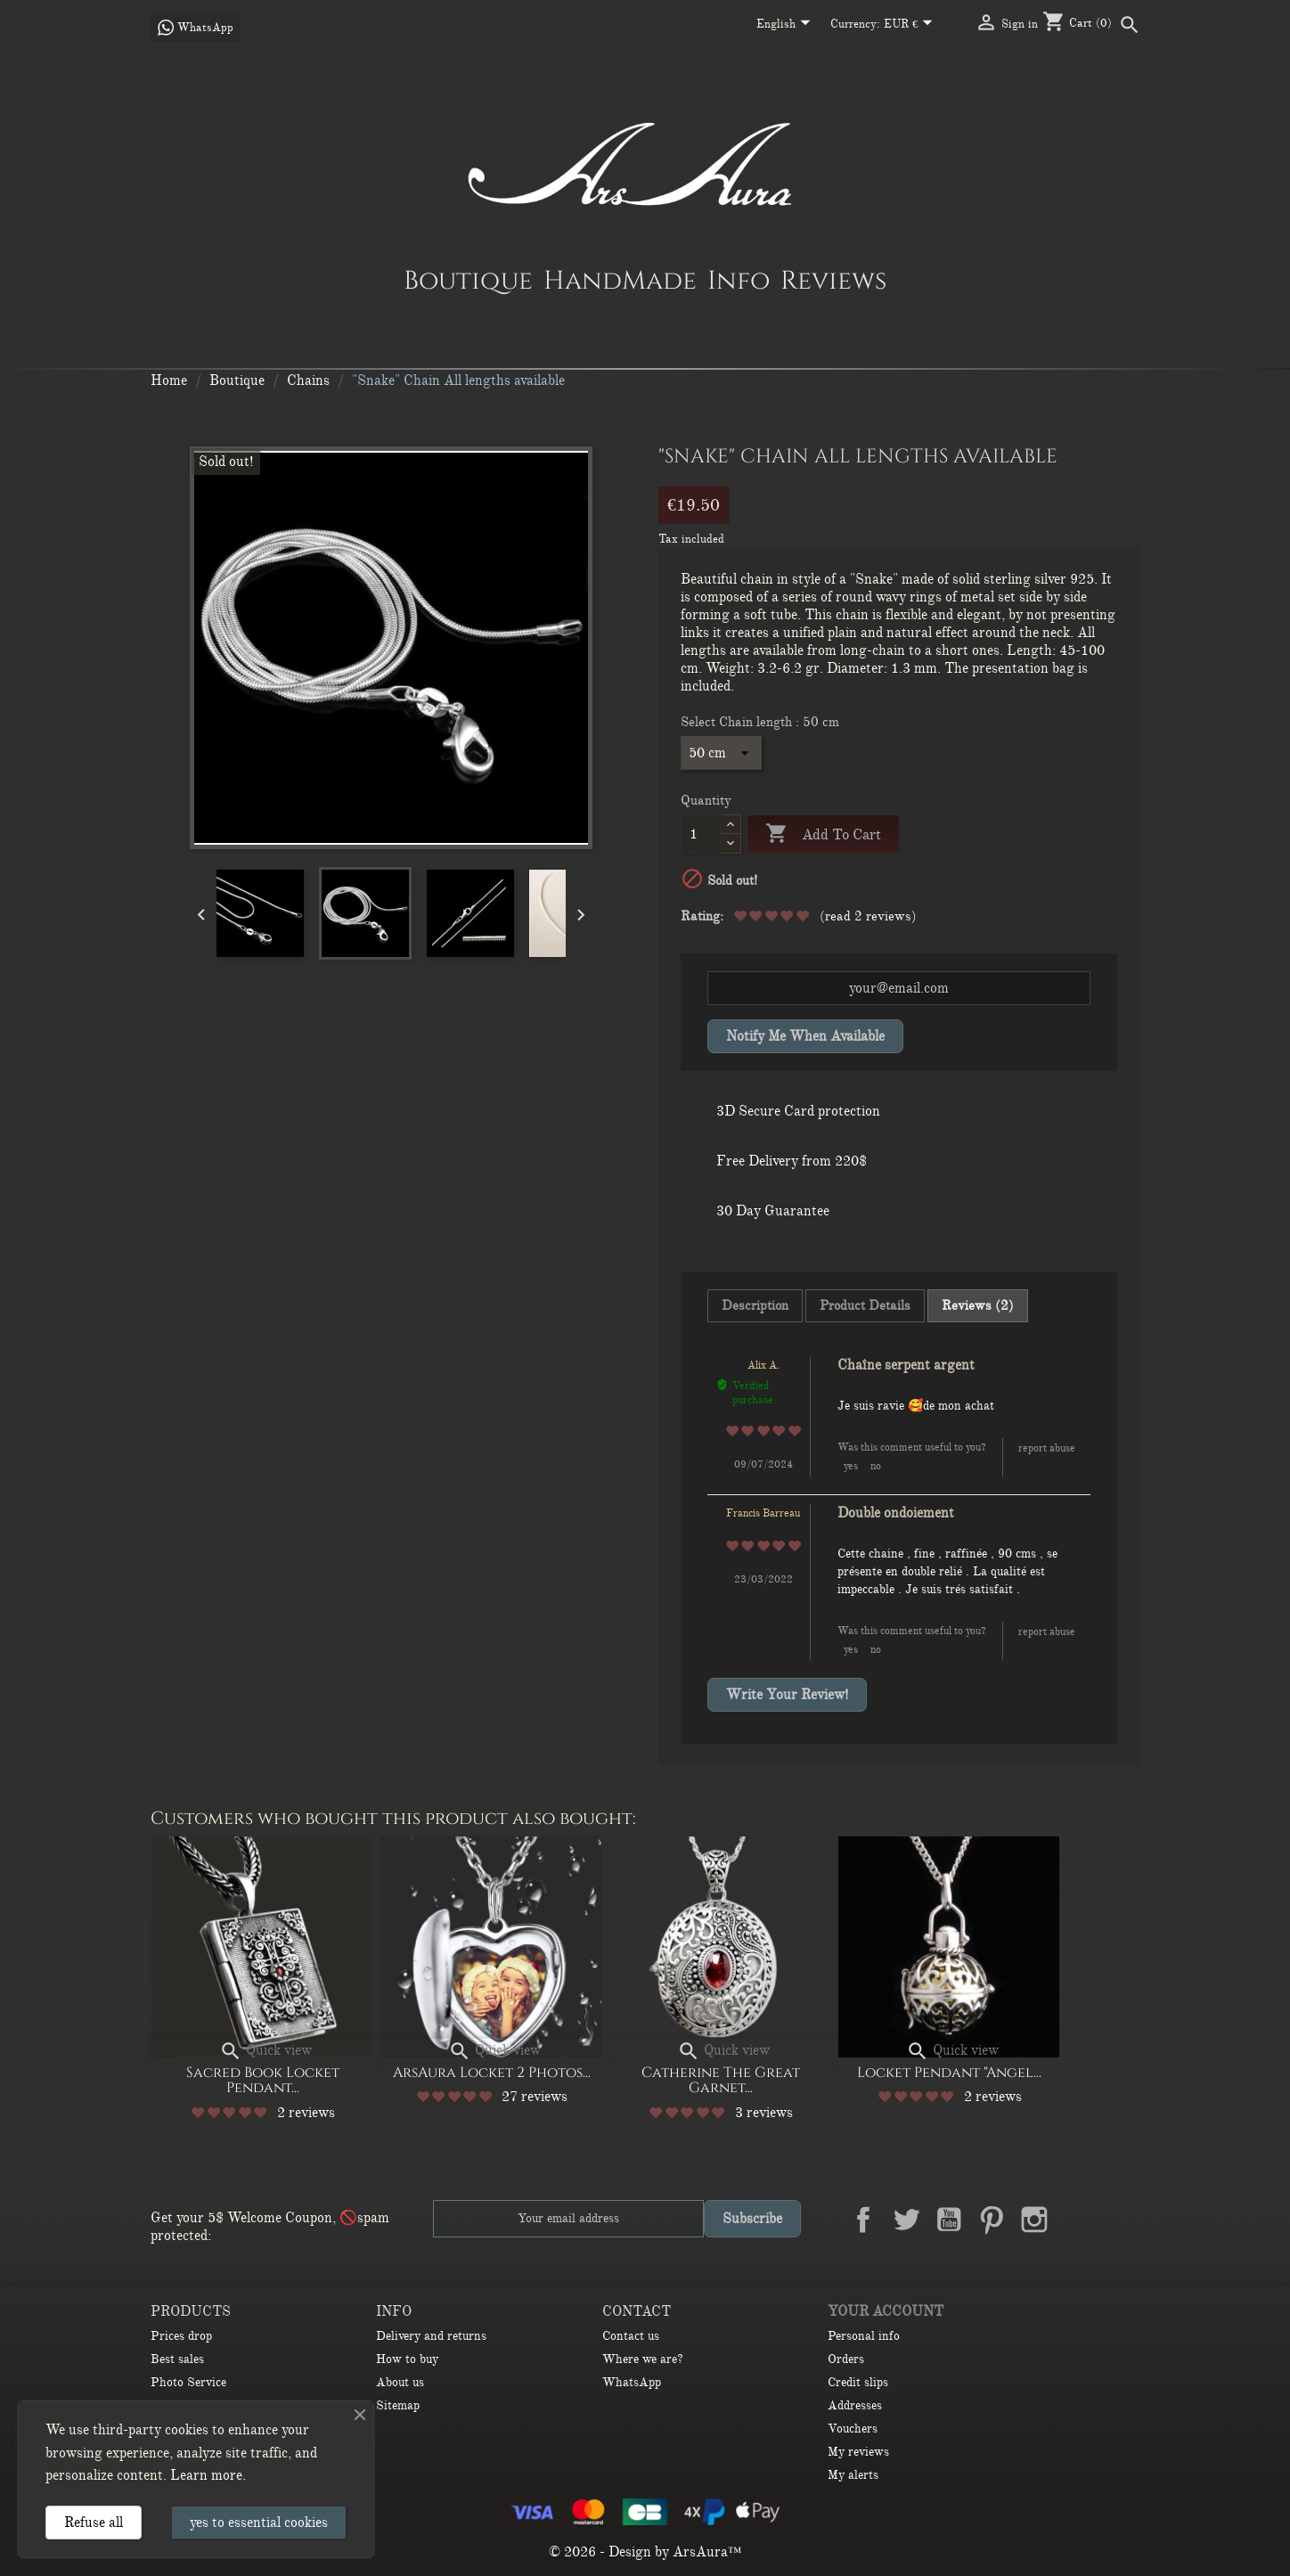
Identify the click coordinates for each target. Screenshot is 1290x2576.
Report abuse (1046, 1448)
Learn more (206, 2475)
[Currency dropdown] (912, 25)
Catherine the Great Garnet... (720, 2080)
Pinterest (991, 2219)
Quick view (265, 2050)
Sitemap (398, 2405)
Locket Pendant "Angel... (949, 2072)
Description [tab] (755, 1305)
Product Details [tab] (865, 1305)
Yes (851, 1466)
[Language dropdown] (786, 25)
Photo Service (188, 2382)
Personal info (864, 2335)
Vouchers (853, 2428)
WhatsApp (631, 2382)
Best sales (177, 2359)
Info (738, 280)
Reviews (833, 280)
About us (400, 2382)
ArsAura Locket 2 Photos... (492, 2072)
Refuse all (93, 2522)
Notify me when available (805, 1036)
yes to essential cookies (259, 2522)
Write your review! (787, 1695)
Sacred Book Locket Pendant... (262, 2080)
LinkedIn (1077, 2219)
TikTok (1120, 2219)
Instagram (1034, 2219)
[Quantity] (701, 834)
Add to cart (823, 834)
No (875, 1466)
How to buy (407, 2359)
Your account (885, 2311)
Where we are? (642, 2359)
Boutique (468, 280)
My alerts (853, 2474)
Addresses (855, 2405)
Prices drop (181, 2335)
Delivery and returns (431, 2335)
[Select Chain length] (721, 753)
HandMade (620, 280)
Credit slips (858, 2382)
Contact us (630, 2335)
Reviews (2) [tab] (978, 1305)
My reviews (858, 2451)
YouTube (949, 2219)
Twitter (906, 2219)
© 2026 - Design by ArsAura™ (645, 2552)
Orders (846, 2359)
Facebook (863, 2219)
